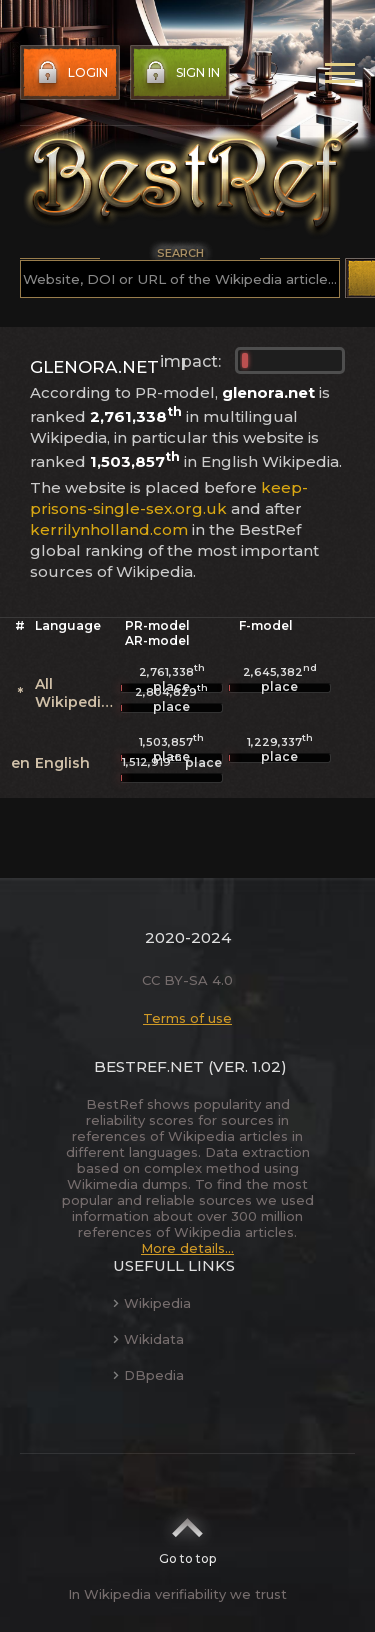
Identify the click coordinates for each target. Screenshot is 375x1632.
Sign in (180, 73)
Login (70, 73)
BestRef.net (149, 1066)
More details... (187, 1248)
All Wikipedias (76, 693)
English (62, 763)
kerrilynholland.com (109, 529)
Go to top (187, 1535)
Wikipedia (152, 1303)
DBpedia (148, 1375)
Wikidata (148, 1339)
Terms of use (187, 1018)
